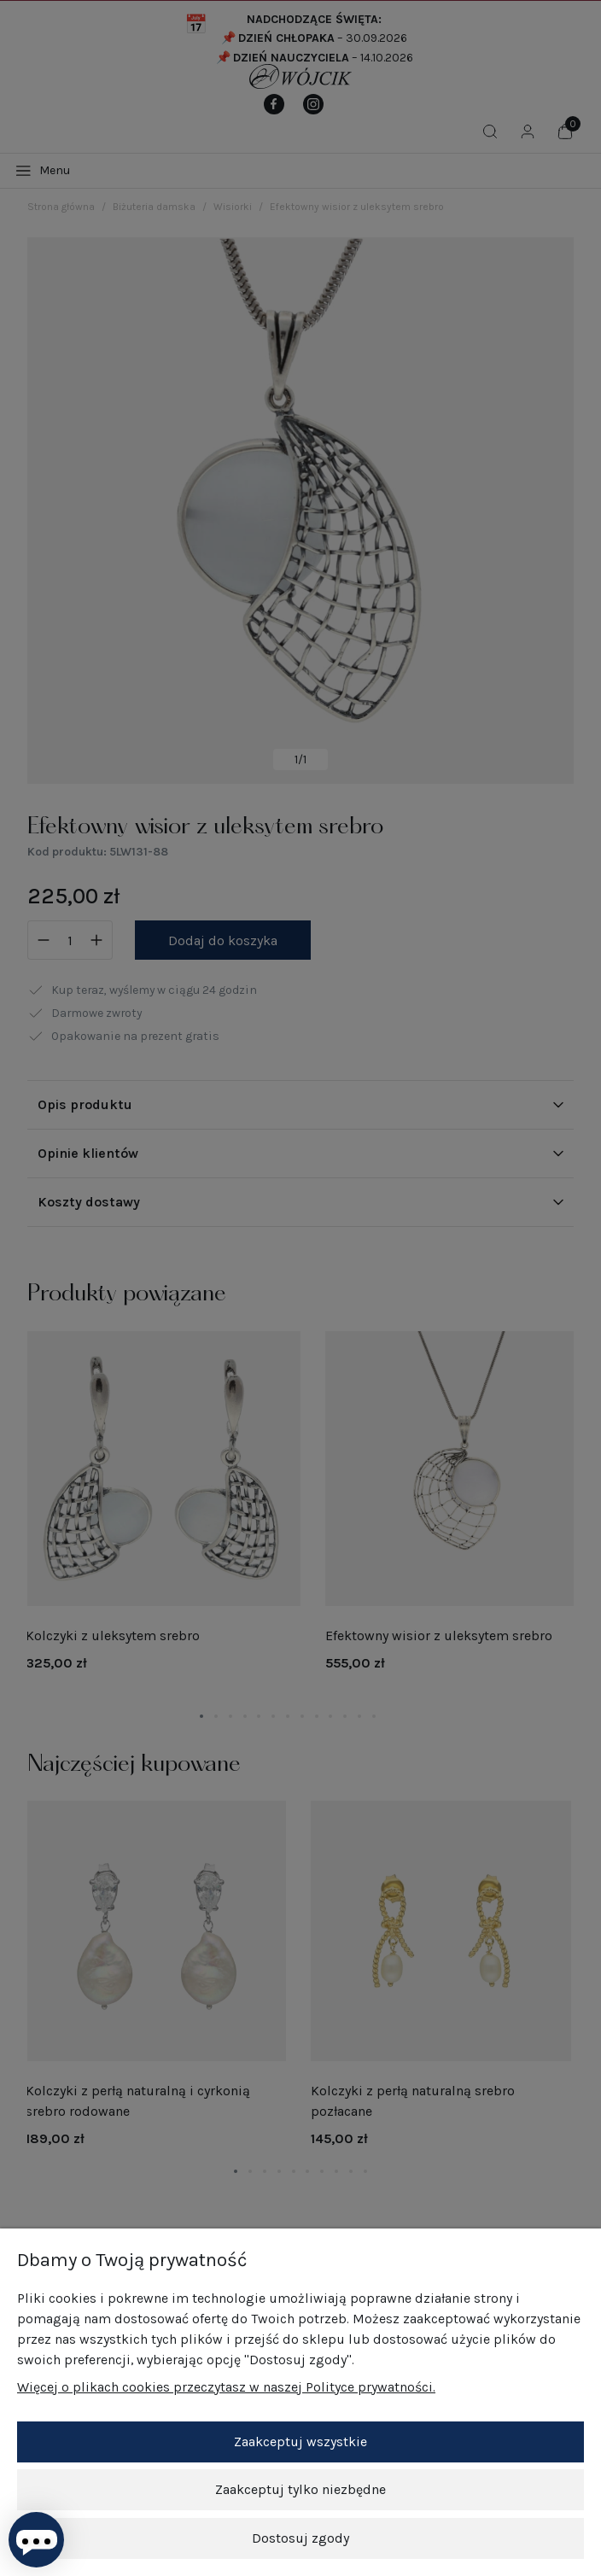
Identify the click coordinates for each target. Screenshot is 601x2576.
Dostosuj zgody (300, 2538)
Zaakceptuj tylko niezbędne (300, 2490)
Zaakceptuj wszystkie (300, 2442)
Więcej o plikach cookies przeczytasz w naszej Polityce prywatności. (226, 2388)
